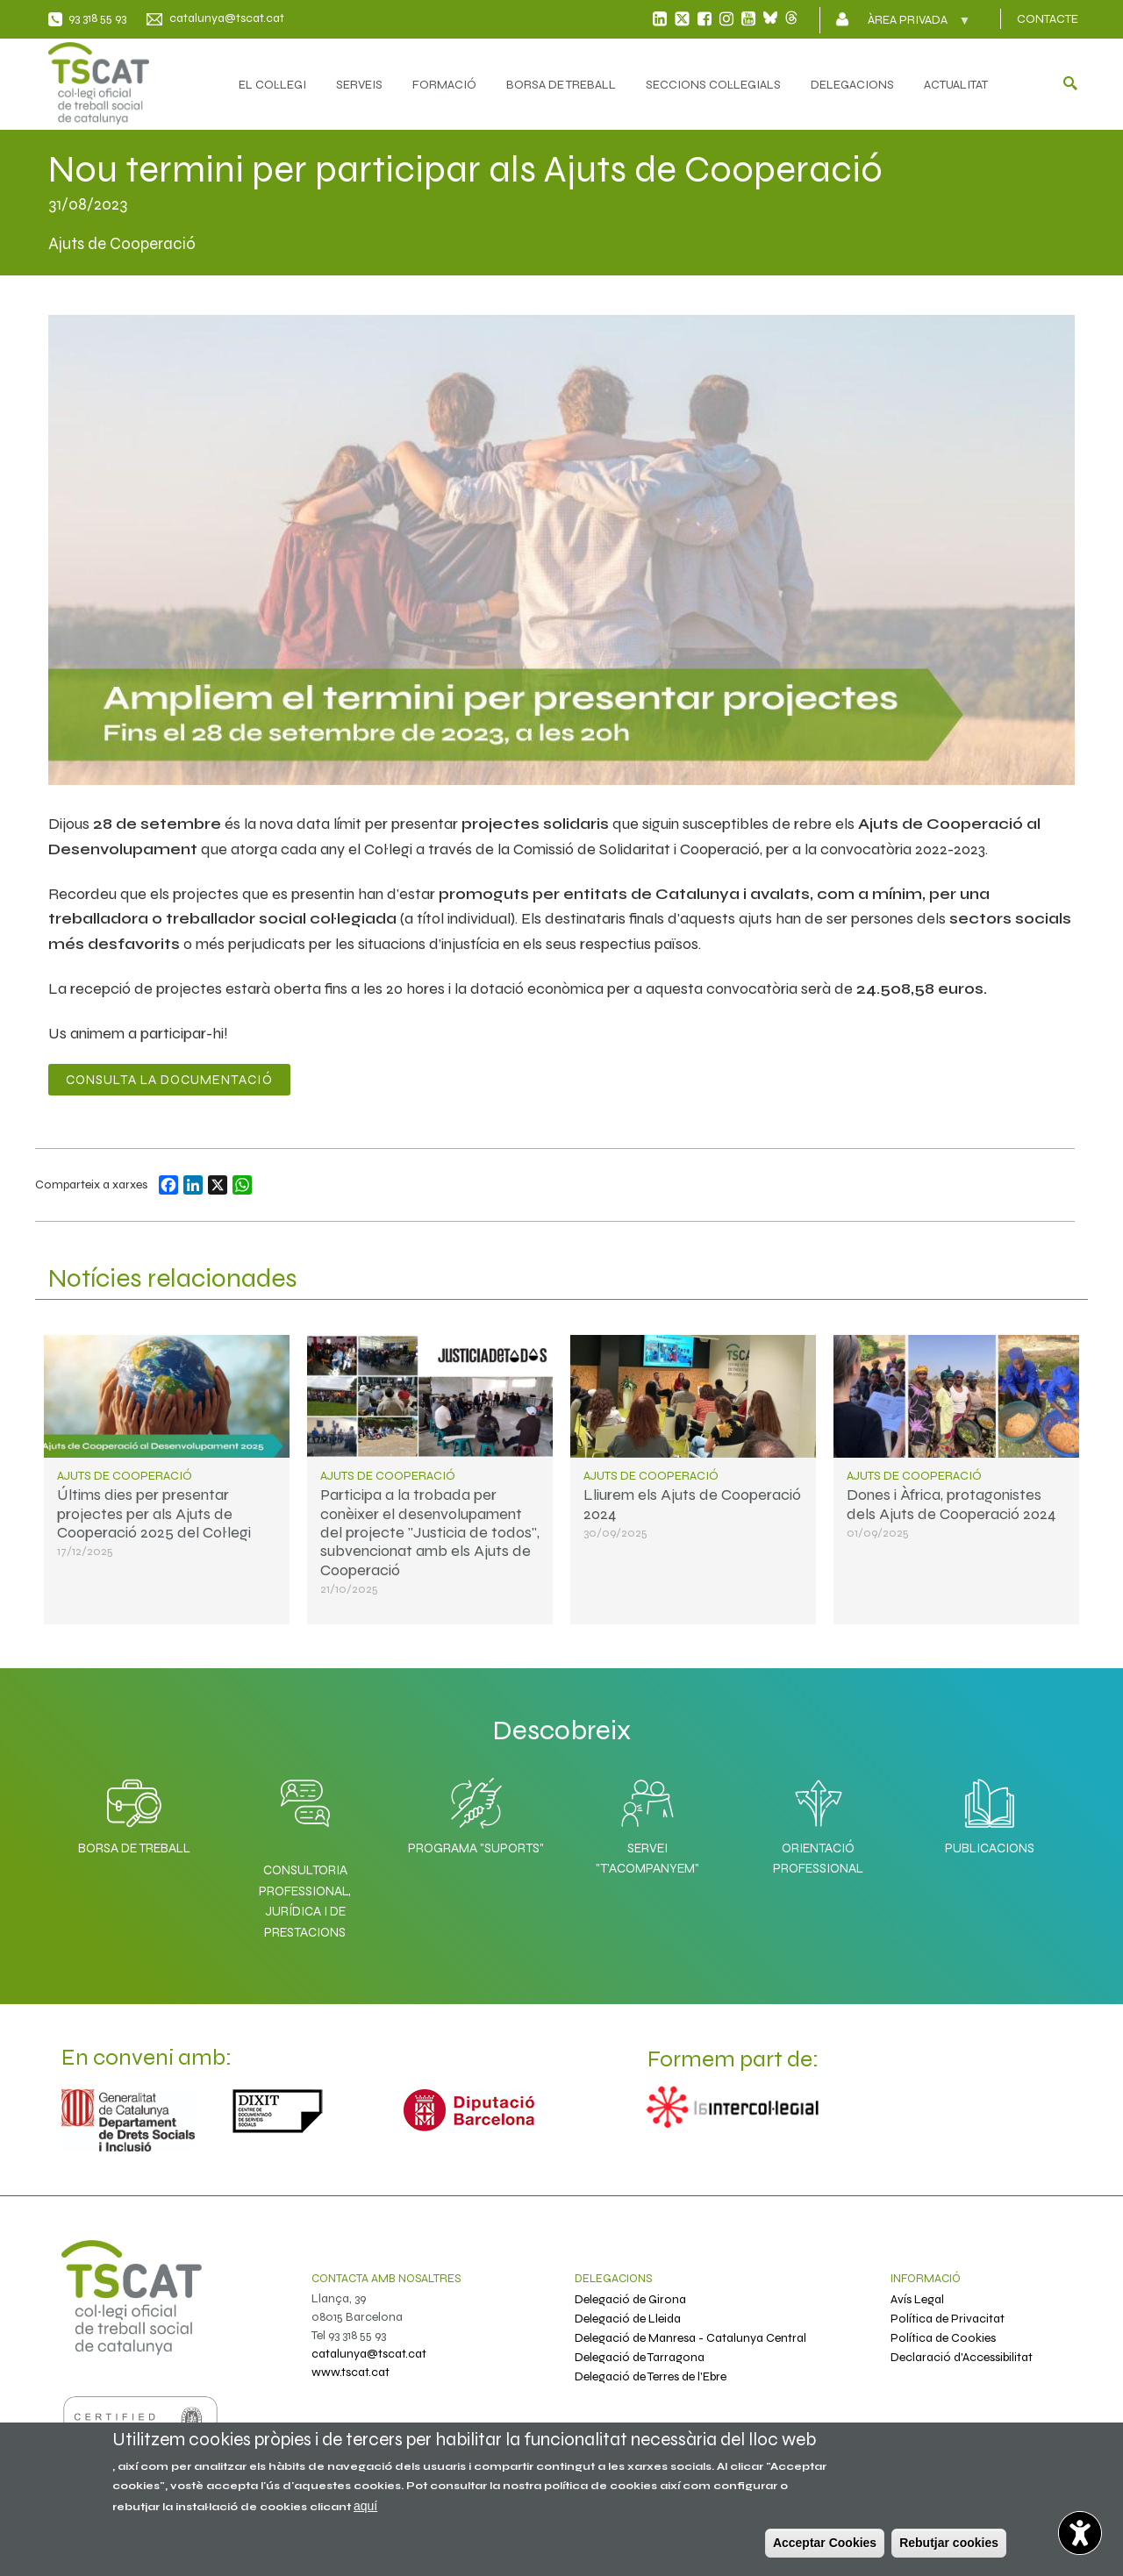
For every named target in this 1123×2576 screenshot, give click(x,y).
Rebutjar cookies (948, 2543)
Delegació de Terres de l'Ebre (650, 2376)
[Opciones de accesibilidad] (1075, 2528)
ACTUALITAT (956, 84)
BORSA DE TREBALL (561, 84)
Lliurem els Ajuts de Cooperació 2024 (692, 1504)
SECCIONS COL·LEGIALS (713, 84)
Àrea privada (909, 25)
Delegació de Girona (630, 2299)
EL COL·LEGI (272, 84)
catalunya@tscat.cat (226, 18)
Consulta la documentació (169, 1080)
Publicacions (989, 1812)
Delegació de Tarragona (640, 2357)
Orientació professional (818, 1822)
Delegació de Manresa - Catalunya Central (690, 2337)
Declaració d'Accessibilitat (962, 2357)
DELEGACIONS (852, 84)
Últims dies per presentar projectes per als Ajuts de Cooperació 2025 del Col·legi (154, 1513)
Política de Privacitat (948, 2318)
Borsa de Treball (134, 1812)
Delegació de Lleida (628, 2318)
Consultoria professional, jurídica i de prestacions (305, 1900)
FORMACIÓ (444, 84)
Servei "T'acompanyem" (647, 1822)
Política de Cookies (943, 2337)
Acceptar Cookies (824, 2543)
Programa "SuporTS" (476, 1812)
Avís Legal (917, 2299)
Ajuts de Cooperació (124, 1475)
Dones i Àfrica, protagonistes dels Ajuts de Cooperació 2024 (951, 1504)
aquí (365, 2506)
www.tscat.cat (350, 2372)
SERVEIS (359, 84)
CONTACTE (1047, 18)
